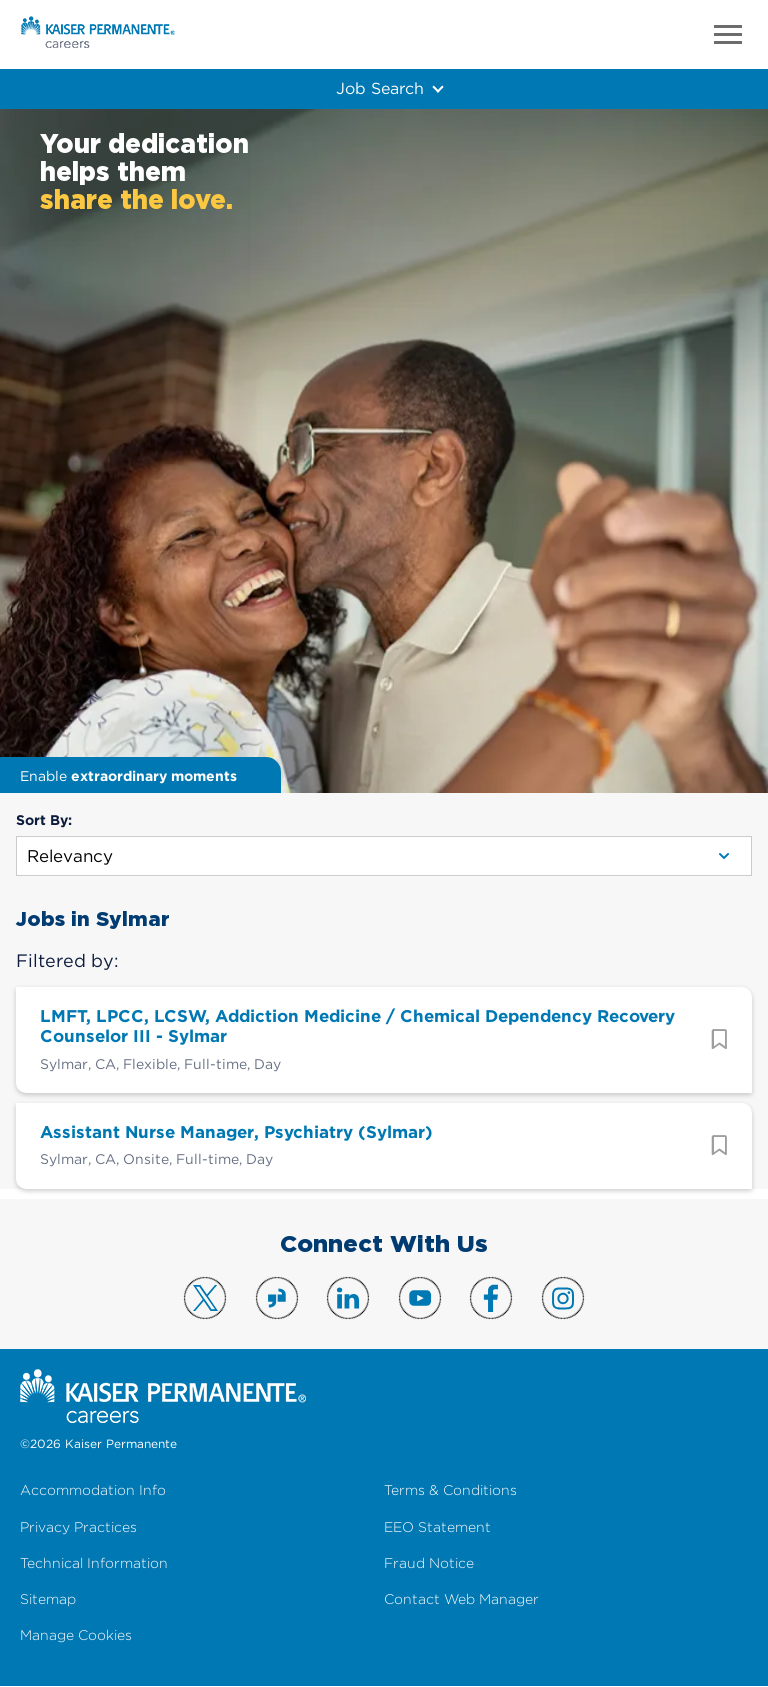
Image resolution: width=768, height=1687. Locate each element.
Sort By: (44, 820)
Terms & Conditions (450, 1490)
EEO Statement (437, 1527)
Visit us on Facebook (491, 1298)
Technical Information (94, 1563)
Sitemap (48, 1599)
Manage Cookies (76, 1635)
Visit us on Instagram (563, 1298)
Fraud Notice (429, 1563)
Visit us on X (205, 1298)
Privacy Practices (78, 1527)
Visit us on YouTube (420, 1298)
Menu (728, 34)
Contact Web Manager (461, 1599)
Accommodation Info (93, 1490)
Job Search (379, 88)
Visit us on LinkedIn (348, 1298)
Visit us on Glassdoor (277, 1298)
